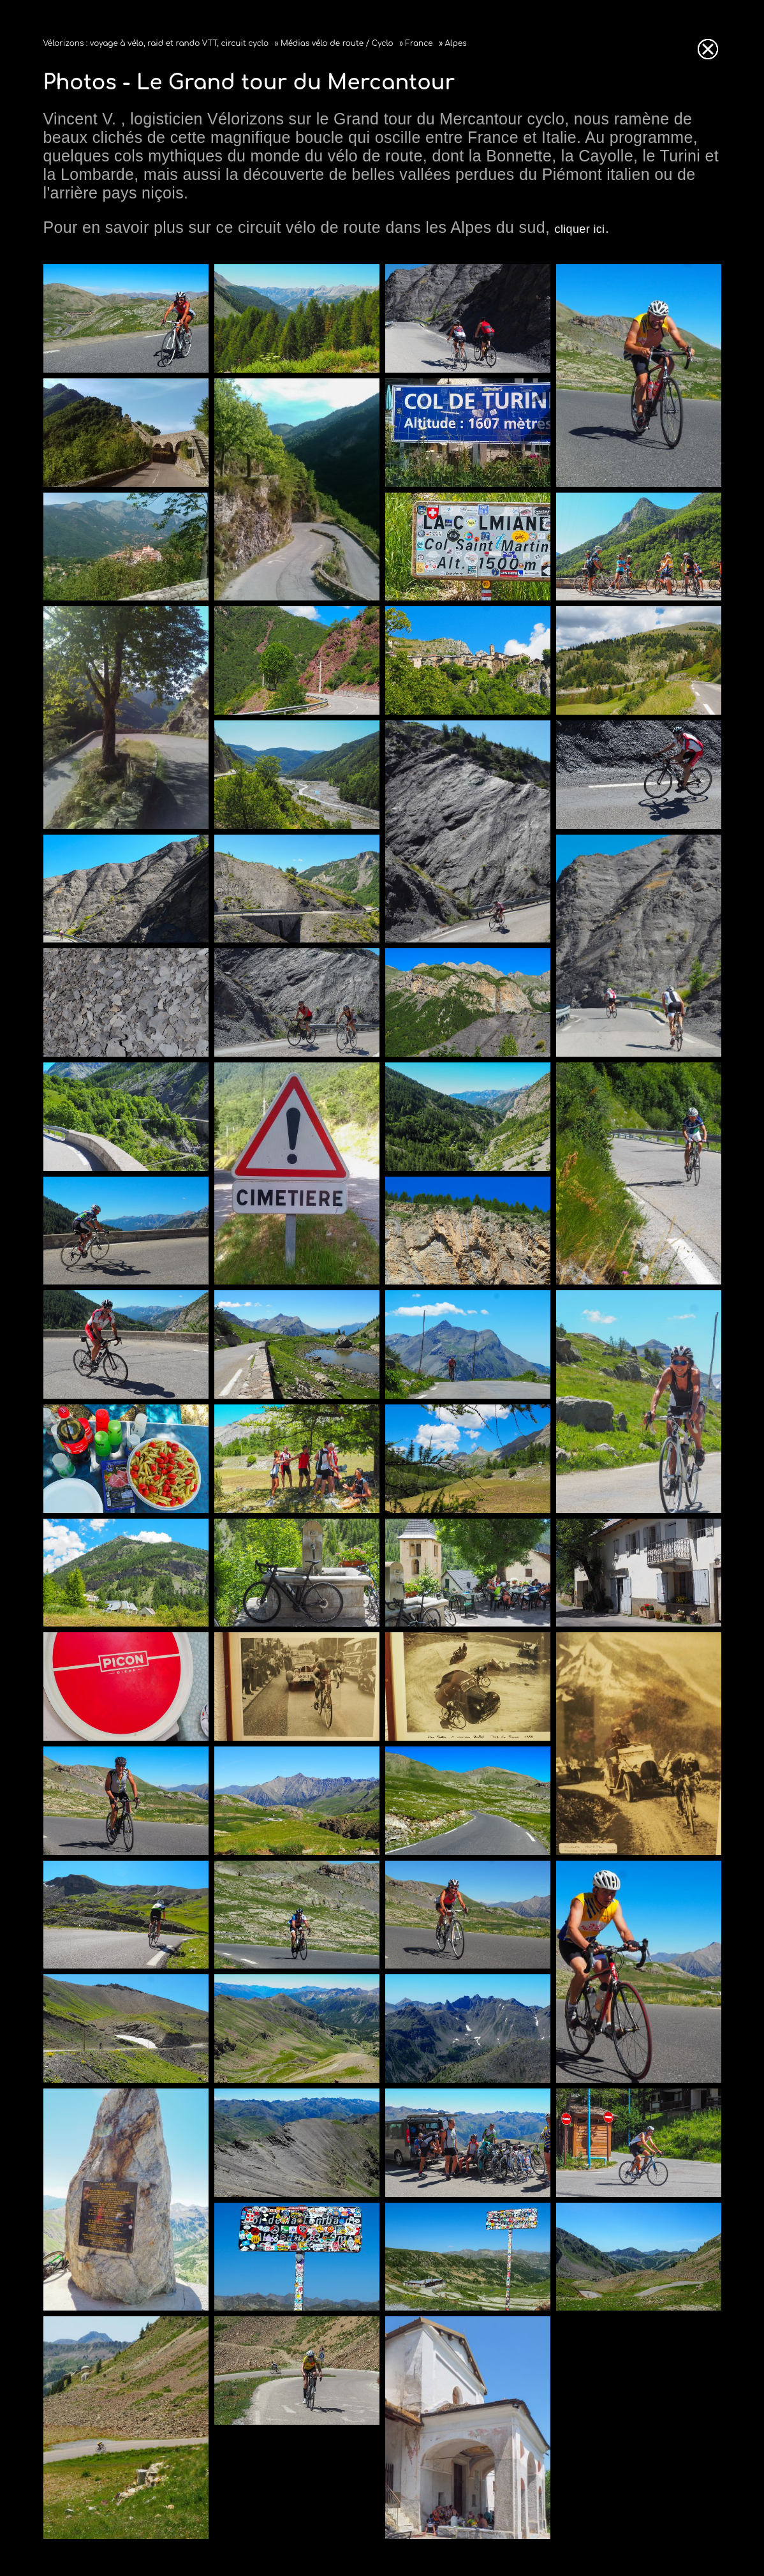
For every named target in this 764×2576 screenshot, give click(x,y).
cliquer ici (580, 229)
